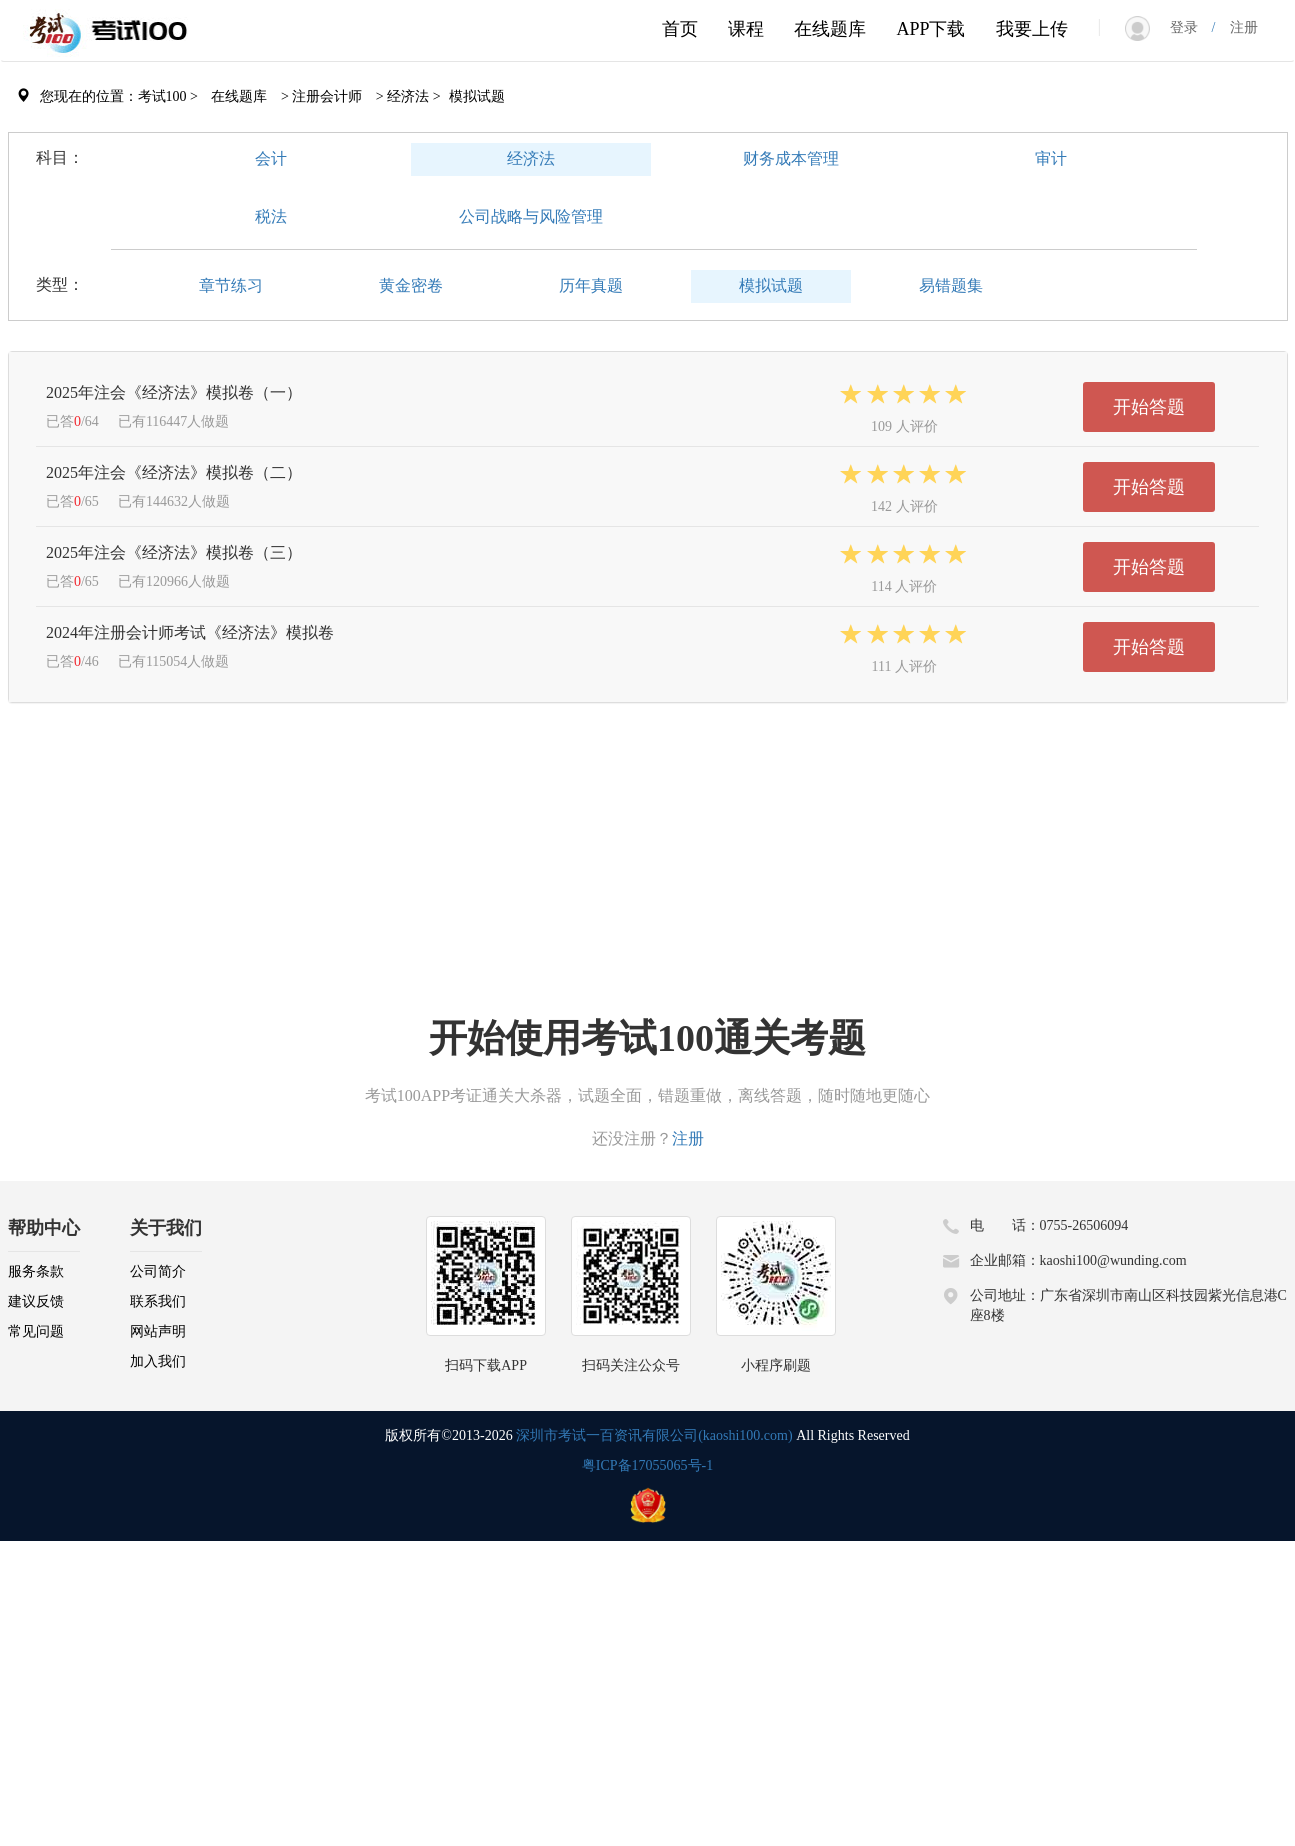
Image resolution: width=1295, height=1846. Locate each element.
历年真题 (591, 285)
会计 (271, 158)
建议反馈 (36, 1301)
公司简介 (158, 1271)
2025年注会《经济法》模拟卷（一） (174, 392)
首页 (680, 29)
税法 (271, 216)
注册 (1237, 27)
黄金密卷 (411, 285)
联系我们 (158, 1301)
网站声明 (158, 1331)
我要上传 (1032, 29)
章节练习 (231, 285)
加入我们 (158, 1361)
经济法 (531, 158)
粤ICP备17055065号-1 (647, 1465)
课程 (746, 29)
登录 (1191, 27)
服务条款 (36, 1271)
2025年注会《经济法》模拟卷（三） (174, 552)
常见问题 (36, 1331)
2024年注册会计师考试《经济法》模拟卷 (190, 632)
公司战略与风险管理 (531, 216)
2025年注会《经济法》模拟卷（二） (174, 472)
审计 (1051, 158)
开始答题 (1149, 407)
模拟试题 (771, 285)
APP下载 (930, 29)
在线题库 (830, 29)
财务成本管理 (791, 158)
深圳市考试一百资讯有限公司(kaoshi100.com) (654, 1435)
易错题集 (951, 285)
